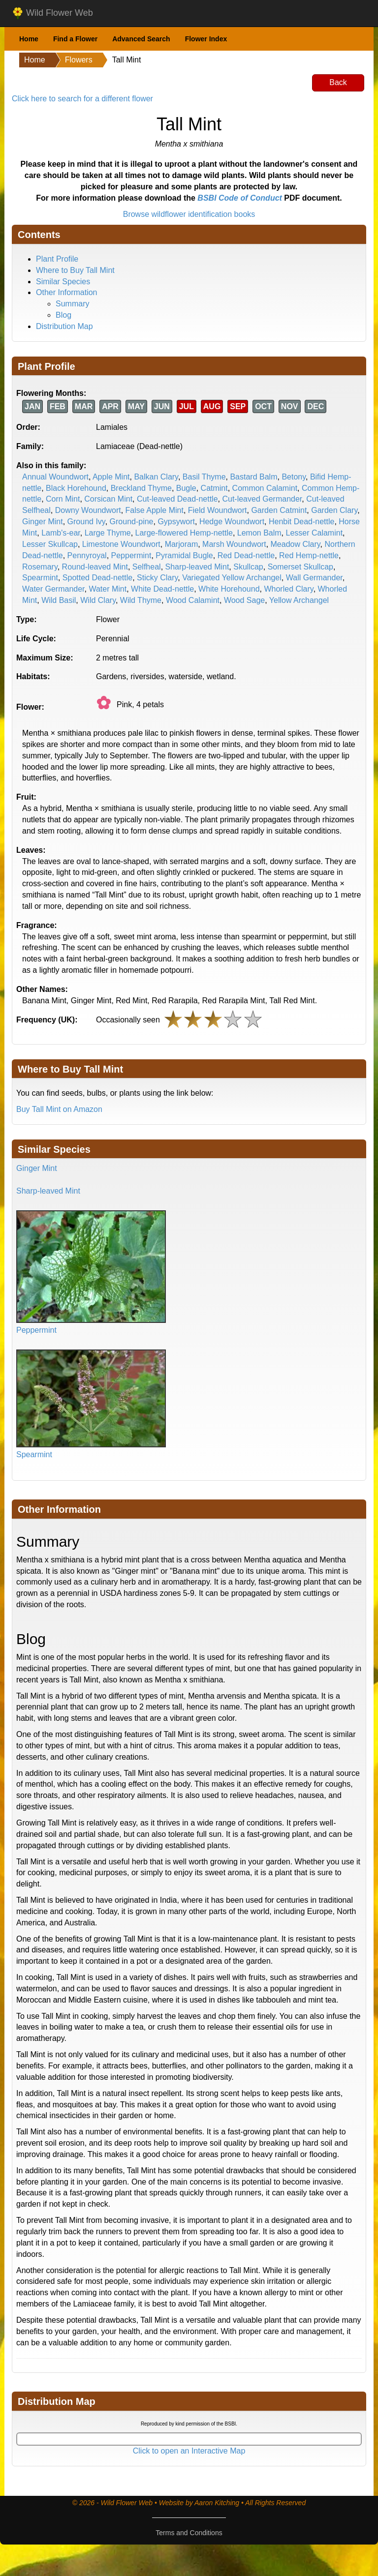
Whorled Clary (288, 589)
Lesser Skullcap (50, 544)
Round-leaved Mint (95, 567)
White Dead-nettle (162, 589)
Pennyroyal (87, 555)
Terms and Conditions (189, 2533)
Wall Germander (314, 577)
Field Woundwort (217, 510)
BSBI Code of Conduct (239, 198)
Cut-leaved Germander (262, 499)
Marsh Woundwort (234, 544)
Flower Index (206, 39)
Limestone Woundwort (121, 544)
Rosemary (40, 567)
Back (338, 82)
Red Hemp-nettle (309, 555)
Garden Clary (334, 510)
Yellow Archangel (299, 600)
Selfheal (146, 567)
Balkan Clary (156, 477)
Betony (294, 477)
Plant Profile (57, 259)
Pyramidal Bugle (184, 555)
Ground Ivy (86, 521)
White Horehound (229, 589)
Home (28, 39)
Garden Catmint (279, 510)
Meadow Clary (295, 544)
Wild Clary (98, 600)
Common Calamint (264, 488)
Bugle (186, 488)
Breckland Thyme (141, 488)
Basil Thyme (204, 477)
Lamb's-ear (60, 533)
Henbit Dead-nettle (301, 521)
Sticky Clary (157, 577)
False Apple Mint (155, 510)
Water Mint (107, 589)
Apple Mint (111, 477)
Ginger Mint (42, 521)
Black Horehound (76, 488)
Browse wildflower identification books (189, 214)
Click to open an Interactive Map (189, 2451)
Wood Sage (244, 600)
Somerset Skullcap (300, 567)
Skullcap (248, 567)
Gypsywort (176, 521)
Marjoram (181, 544)
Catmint (214, 488)
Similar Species (63, 281)
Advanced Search (141, 39)
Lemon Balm (259, 533)
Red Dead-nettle (246, 555)
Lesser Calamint (314, 533)
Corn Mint (63, 499)
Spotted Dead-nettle (97, 577)
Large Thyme (108, 533)
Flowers (79, 60)
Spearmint (40, 577)
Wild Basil (58, 600)
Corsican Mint (108, 499)
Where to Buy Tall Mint (75, 270)
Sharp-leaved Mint (197, 567)
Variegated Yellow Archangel (232, 577)
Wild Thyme (140, 600)
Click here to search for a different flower (82, 98)
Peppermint (131, 555)
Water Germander (53, 589)
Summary (72, 304)
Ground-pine (132, 521)
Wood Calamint (193, 600)
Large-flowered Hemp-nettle (184, 533)
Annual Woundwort (55, 477)
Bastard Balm (253, 477)
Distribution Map (64, 326)
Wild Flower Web (52, 13)
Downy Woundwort (88, 510)
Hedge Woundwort (231, 521)
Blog (63, 315)
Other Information (66, 292)
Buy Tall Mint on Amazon (59, 1109)
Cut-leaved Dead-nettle (177, 499)
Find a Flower (75, 39)
